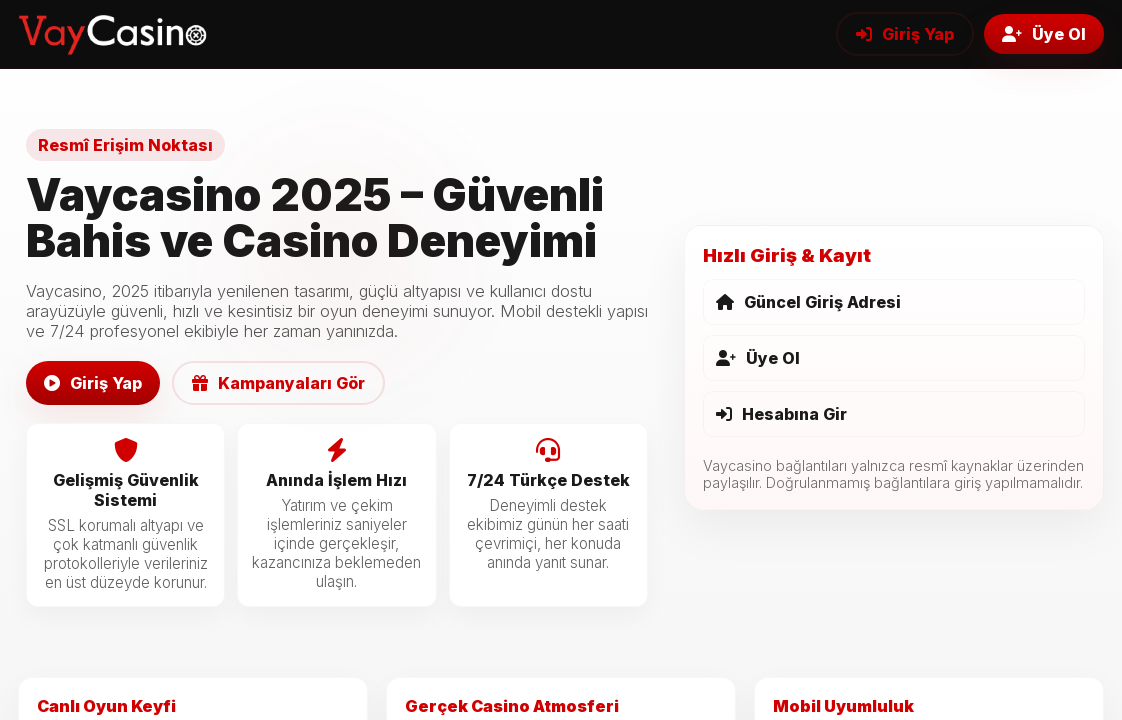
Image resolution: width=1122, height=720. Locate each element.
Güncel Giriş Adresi (808, 302)
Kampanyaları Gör (278, 383)
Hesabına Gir (781, 414)
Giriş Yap (905, 34)
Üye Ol (1044, 34)
